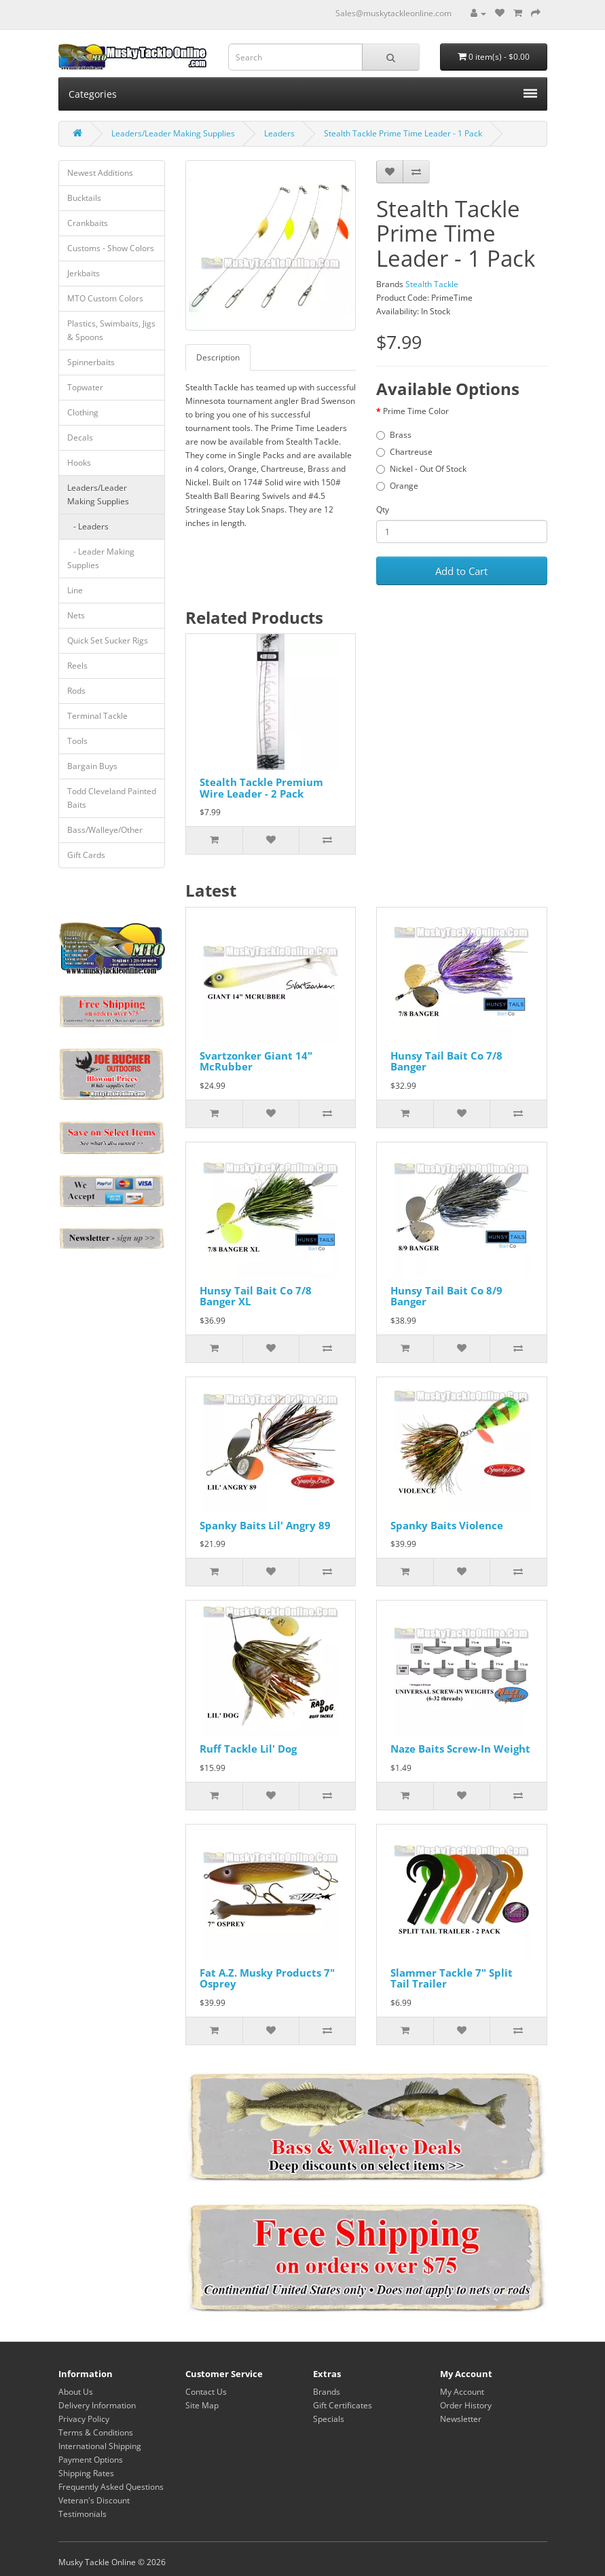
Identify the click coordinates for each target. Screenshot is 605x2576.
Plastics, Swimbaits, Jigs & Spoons (111, 330)
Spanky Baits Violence (446, 1525)
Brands (326, 2391)
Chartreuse (404, 452)
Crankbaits (87, 223)
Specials (328, 2419)
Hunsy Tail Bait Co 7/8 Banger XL (256, 1296)
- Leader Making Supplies (100, 558)
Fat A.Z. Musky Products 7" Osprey (267, 1978)
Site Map (202, 2405)
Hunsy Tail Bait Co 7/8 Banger (446, 1061)
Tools (77, 741)
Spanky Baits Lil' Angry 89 (265, 1525)
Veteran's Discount (94, 2500)
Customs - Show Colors (110, 248)
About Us (75, 2391)
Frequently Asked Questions (111, 2487)
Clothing (82, 412)
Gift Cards (86, 855)
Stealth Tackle (431, 284)
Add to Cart (461, 571)
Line (75, 590)
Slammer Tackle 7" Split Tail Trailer (451, 1978)
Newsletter (460, 2419)
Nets (76, 615)
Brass (393, 435)
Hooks (79, 462)
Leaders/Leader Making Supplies (173, 133)
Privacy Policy (83, 2419)
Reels (77, 665)
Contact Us (206, 2391)
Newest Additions (100, 173)
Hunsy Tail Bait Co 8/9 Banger (446, 1296)
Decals (80, 437)
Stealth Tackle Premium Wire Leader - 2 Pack (261, 787)
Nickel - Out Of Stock (421, 468)
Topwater (85, 387)
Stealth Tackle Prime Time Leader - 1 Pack (403, 133)
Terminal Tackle (97, 716)
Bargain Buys (92, 766)
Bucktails (84, 198)
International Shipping (99, 2446)
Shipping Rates (86, 2473)
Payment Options (90, 2459)
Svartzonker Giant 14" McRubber (256, 1061)
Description (218, 357)
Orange (397, 485)
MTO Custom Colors (105, 298)
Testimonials (82, 2514)
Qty (382, 509)
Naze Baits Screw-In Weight (460, 1748)
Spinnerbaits (91, 362)
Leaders (279, 133)
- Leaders (88, 526)
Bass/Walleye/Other (105, 830)
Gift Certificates (342, 2405)
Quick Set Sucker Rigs (107, 640)
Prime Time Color (416, 411)
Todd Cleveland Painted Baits (111, 797)
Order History (466, 2405)
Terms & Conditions (95, 2432)
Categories (303, 94)
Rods (76, 690)
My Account (462, 2391)
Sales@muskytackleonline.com (393, 13)
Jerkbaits (83, 273)
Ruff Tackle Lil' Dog (248, 1748)
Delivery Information (97, 2405)
